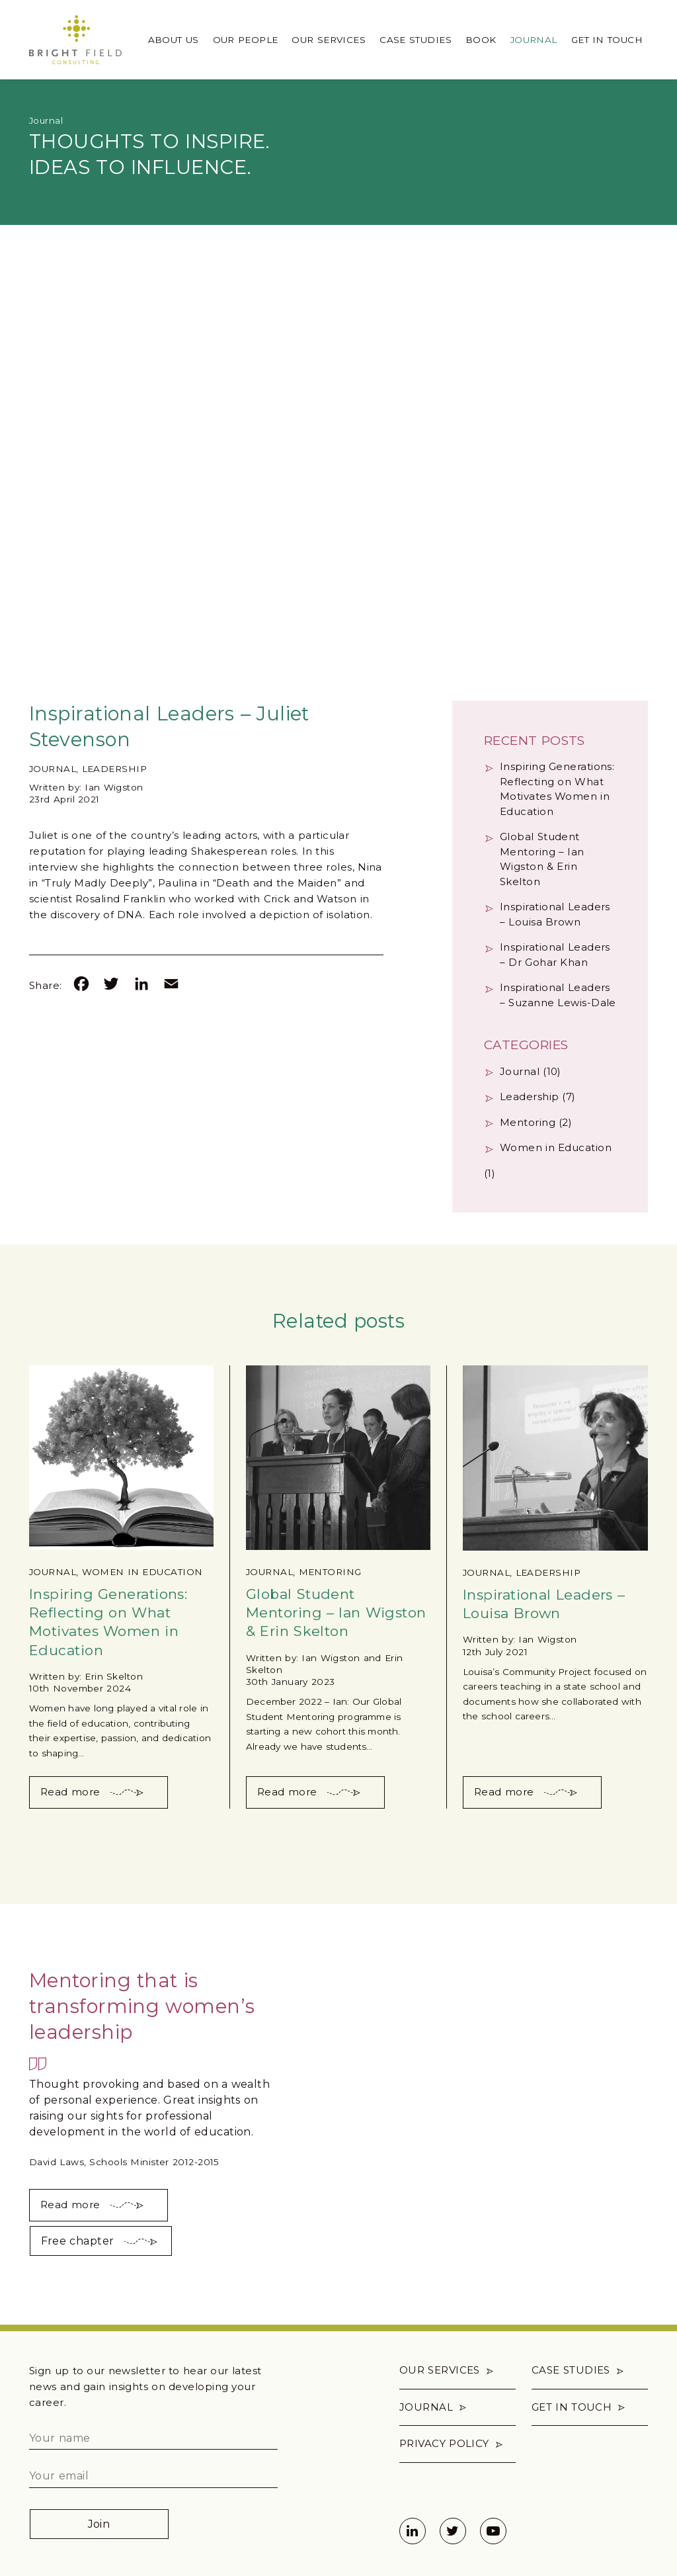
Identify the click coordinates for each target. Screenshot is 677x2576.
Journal (533, 39)
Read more (70, 1791)
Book (481, 39)
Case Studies (415, 39)
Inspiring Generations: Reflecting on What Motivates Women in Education (557, 789)
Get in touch (607, 39)
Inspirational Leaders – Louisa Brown (555, 914)
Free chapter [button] (77, 2241)
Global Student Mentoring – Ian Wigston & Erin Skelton (542, 859)
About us (173, 39)
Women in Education (556, 1147)
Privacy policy (444, 2443)
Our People (245, 39)
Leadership (114, 768)
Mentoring (527, 1122)
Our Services (329, 39)
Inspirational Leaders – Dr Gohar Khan (555, 954)
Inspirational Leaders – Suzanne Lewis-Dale (558, 995)
